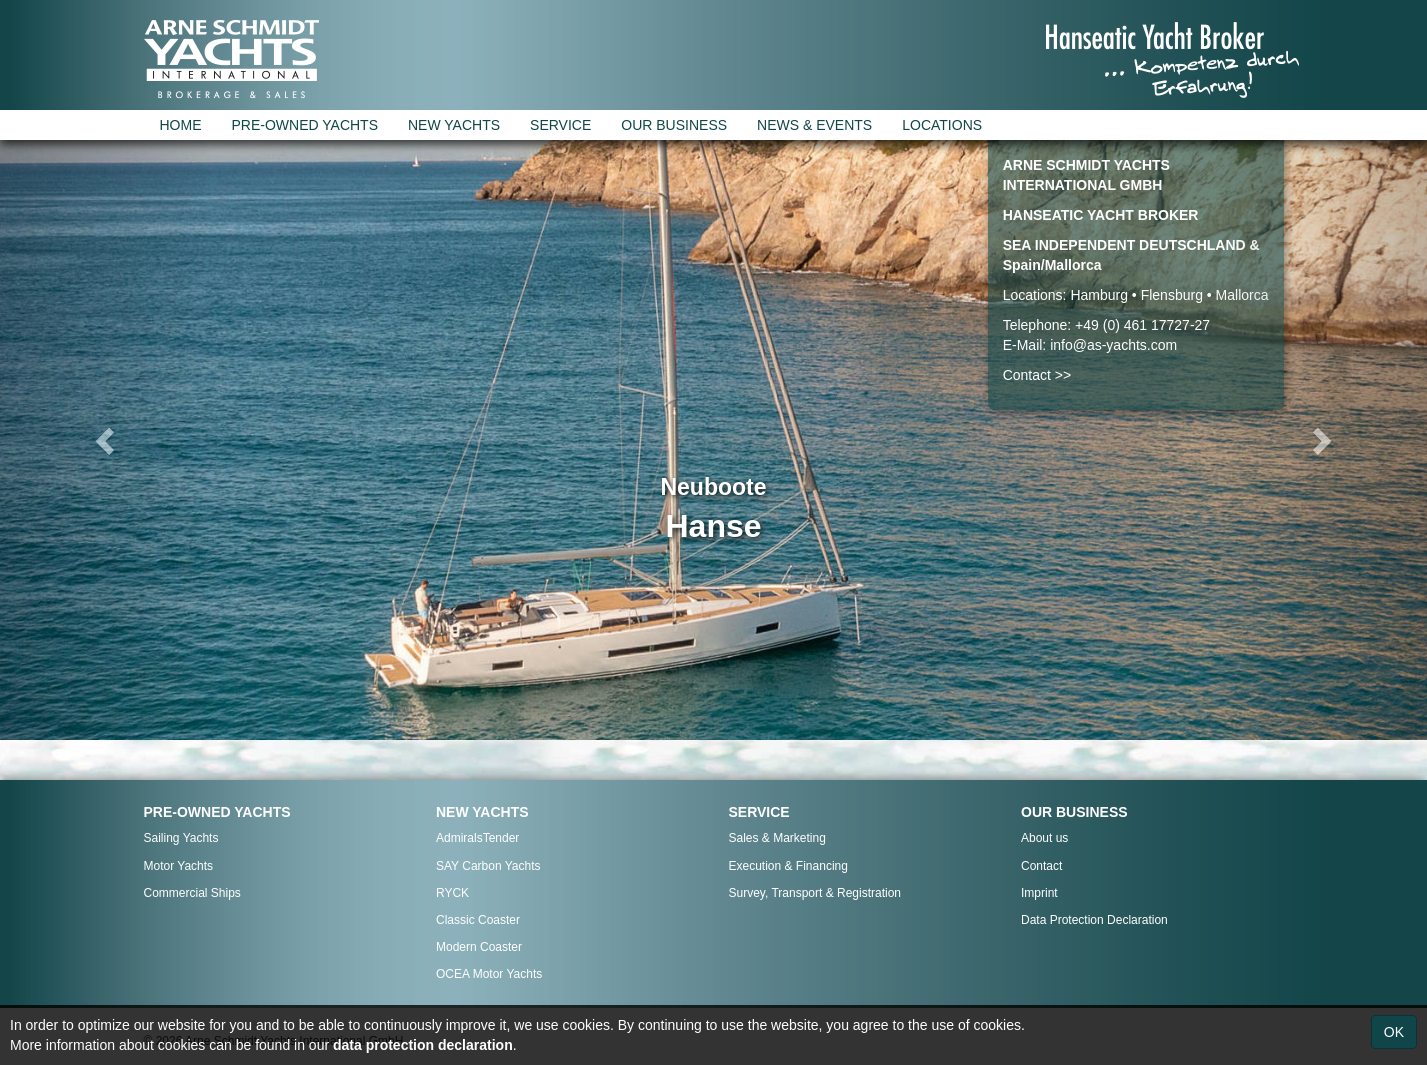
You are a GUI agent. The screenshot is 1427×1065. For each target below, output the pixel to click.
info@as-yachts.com (1113, 345)
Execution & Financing (788, 866)
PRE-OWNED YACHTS (305, 125)
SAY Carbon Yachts (488, 866)
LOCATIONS (942, 125)
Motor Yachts (179, 866)
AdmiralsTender (477, 838)
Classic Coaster (478, 920)
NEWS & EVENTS (814, 125)
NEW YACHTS (454, 125)
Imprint (1039, 893)
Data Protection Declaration (1094, 920)
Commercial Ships (192, 893)
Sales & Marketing (777, 838)
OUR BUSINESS (674, 125)
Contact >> (1037, 375)
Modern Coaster (479, 947)
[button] (107, 440)
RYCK (452, 893)
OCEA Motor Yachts (489, 974)
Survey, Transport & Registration (815, 893)
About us (1044, 838)
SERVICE (560, 125)
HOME (181, 125)
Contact (1041, 866)
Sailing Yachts (181, 838)
